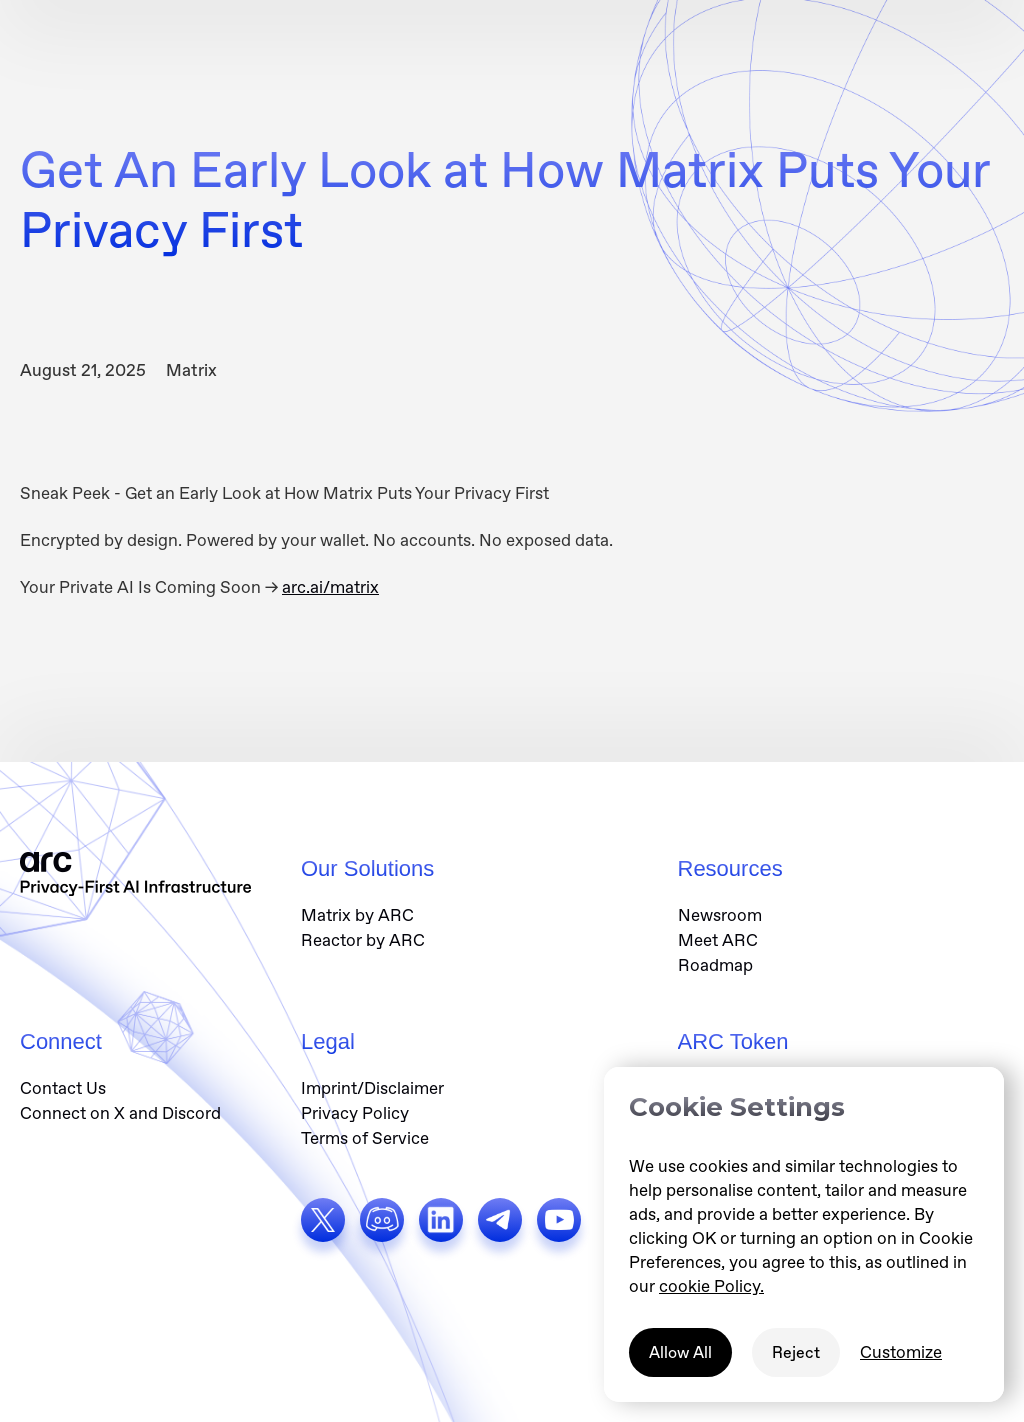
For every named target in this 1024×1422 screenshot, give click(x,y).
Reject (796, 1352)
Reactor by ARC (363, 940)
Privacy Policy (355, 1113)
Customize (901, 1352)
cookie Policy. (711, 1286)
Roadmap (715, 965)
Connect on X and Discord (120, 1113)
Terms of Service (365, 1138)
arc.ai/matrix (330, 587)
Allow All (680, 1352)
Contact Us (63, 1088)
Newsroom (720, 915)
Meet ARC (718, 940)
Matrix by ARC (357, 915)
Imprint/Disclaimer (372, 1088)
